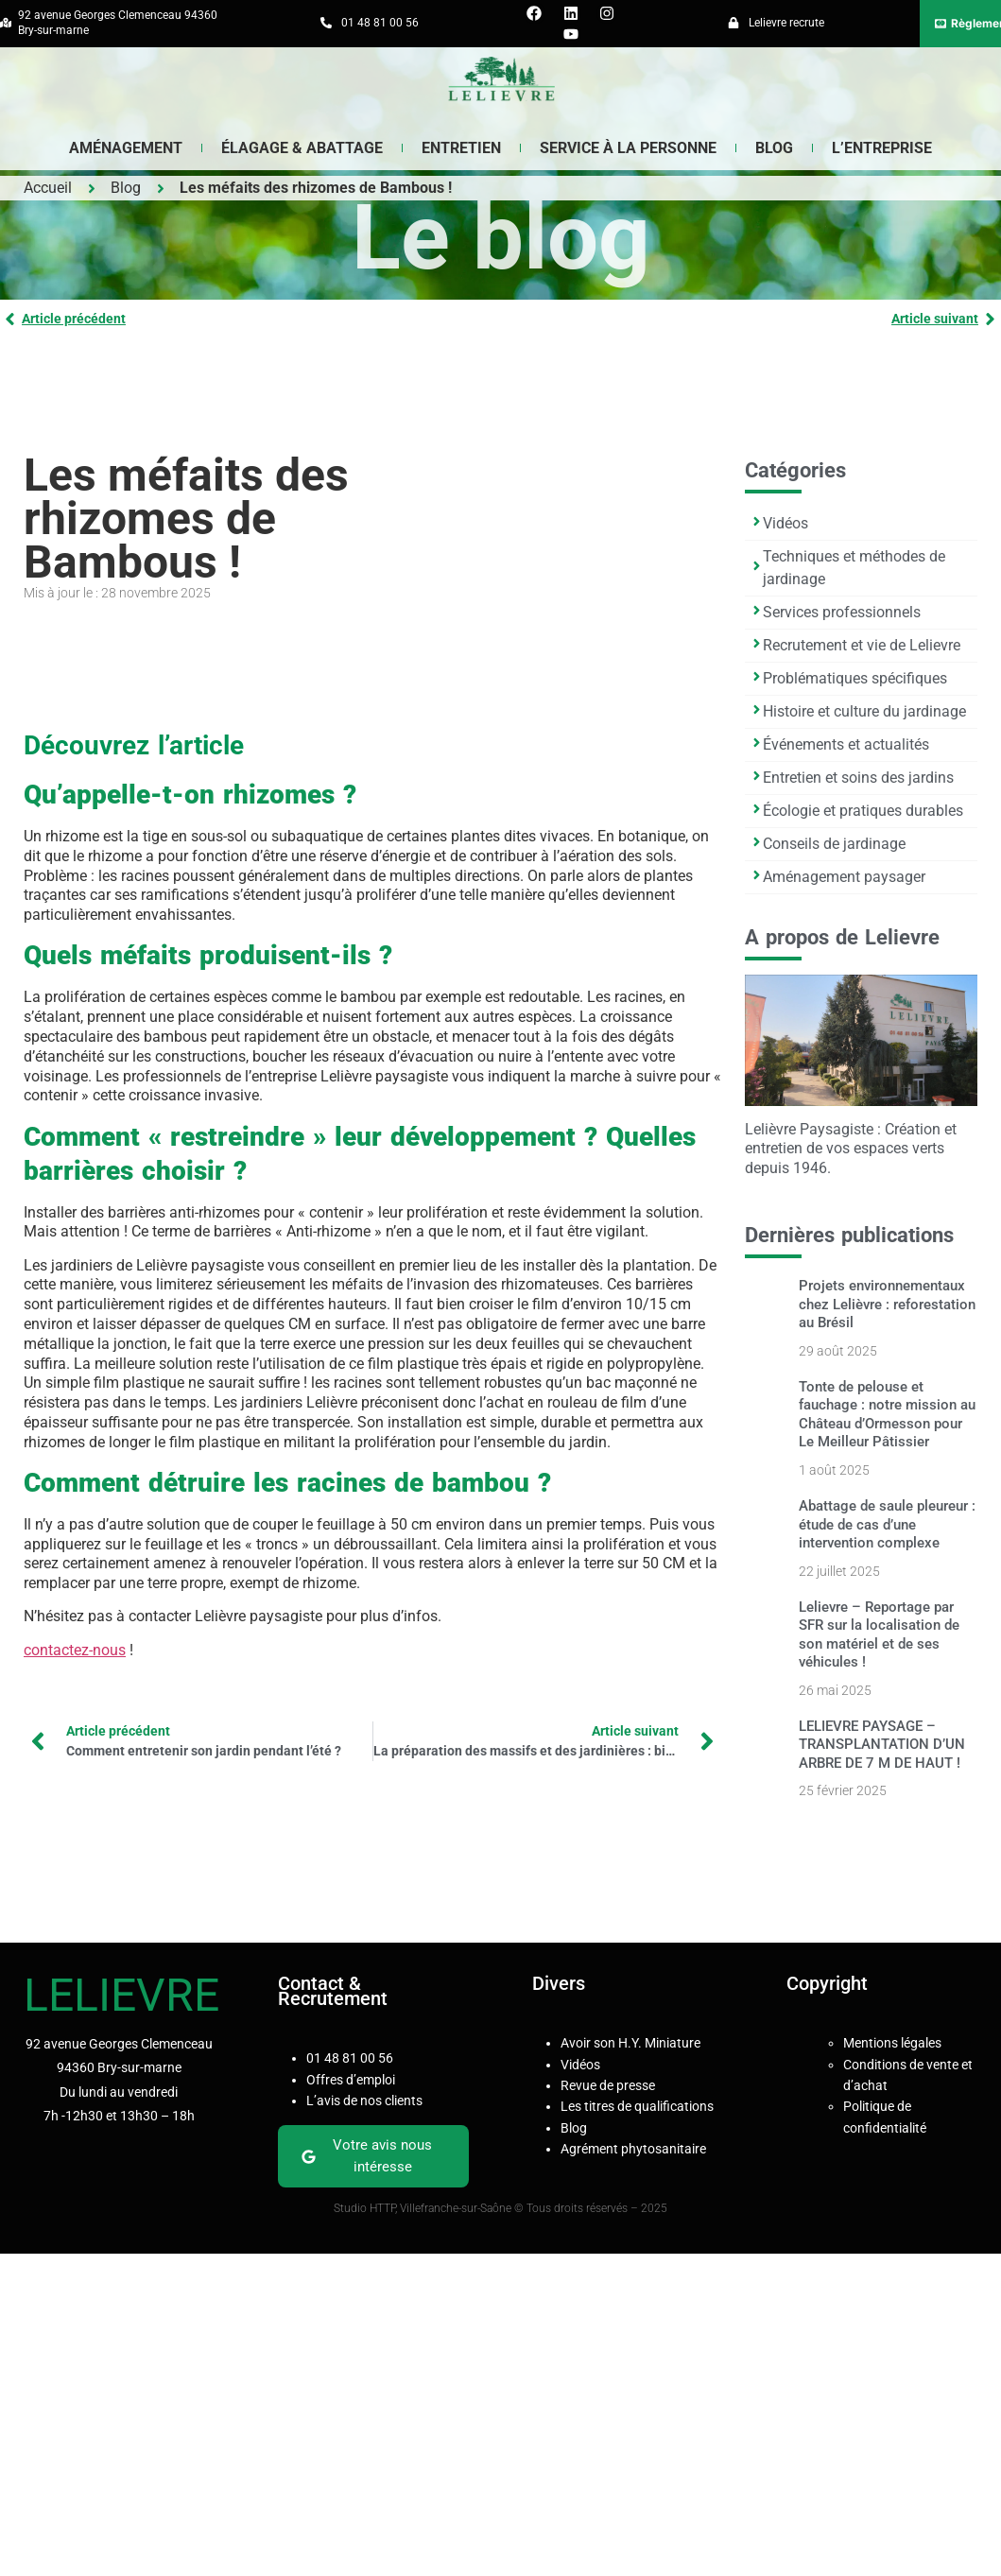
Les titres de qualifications (637, 2106)
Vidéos (785, 523)
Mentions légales (892, 2042)
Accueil (48, 188)
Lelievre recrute (786, 22)
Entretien (461, 148)
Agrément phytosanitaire (633, 2148)
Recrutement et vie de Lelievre (861, 645)
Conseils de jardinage (834, 844)
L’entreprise (882, 148)
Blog (126, 188)
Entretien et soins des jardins (858, 778)
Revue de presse (608, 2085)
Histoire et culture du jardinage (864, 711)
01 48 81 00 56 (349, 2058)
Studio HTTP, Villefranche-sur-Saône (424, 2208)
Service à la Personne (628, 148)
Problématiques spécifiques (855, 678)
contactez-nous (75, 1650)
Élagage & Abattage (302, 148)
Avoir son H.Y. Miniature (630, 2042)
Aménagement (125, 148)
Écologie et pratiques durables (863, 811)
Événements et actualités (846, 744)
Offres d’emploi (350, 2079)
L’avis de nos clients (364, 2100)
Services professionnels (842, 612)
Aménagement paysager (844, 877)
